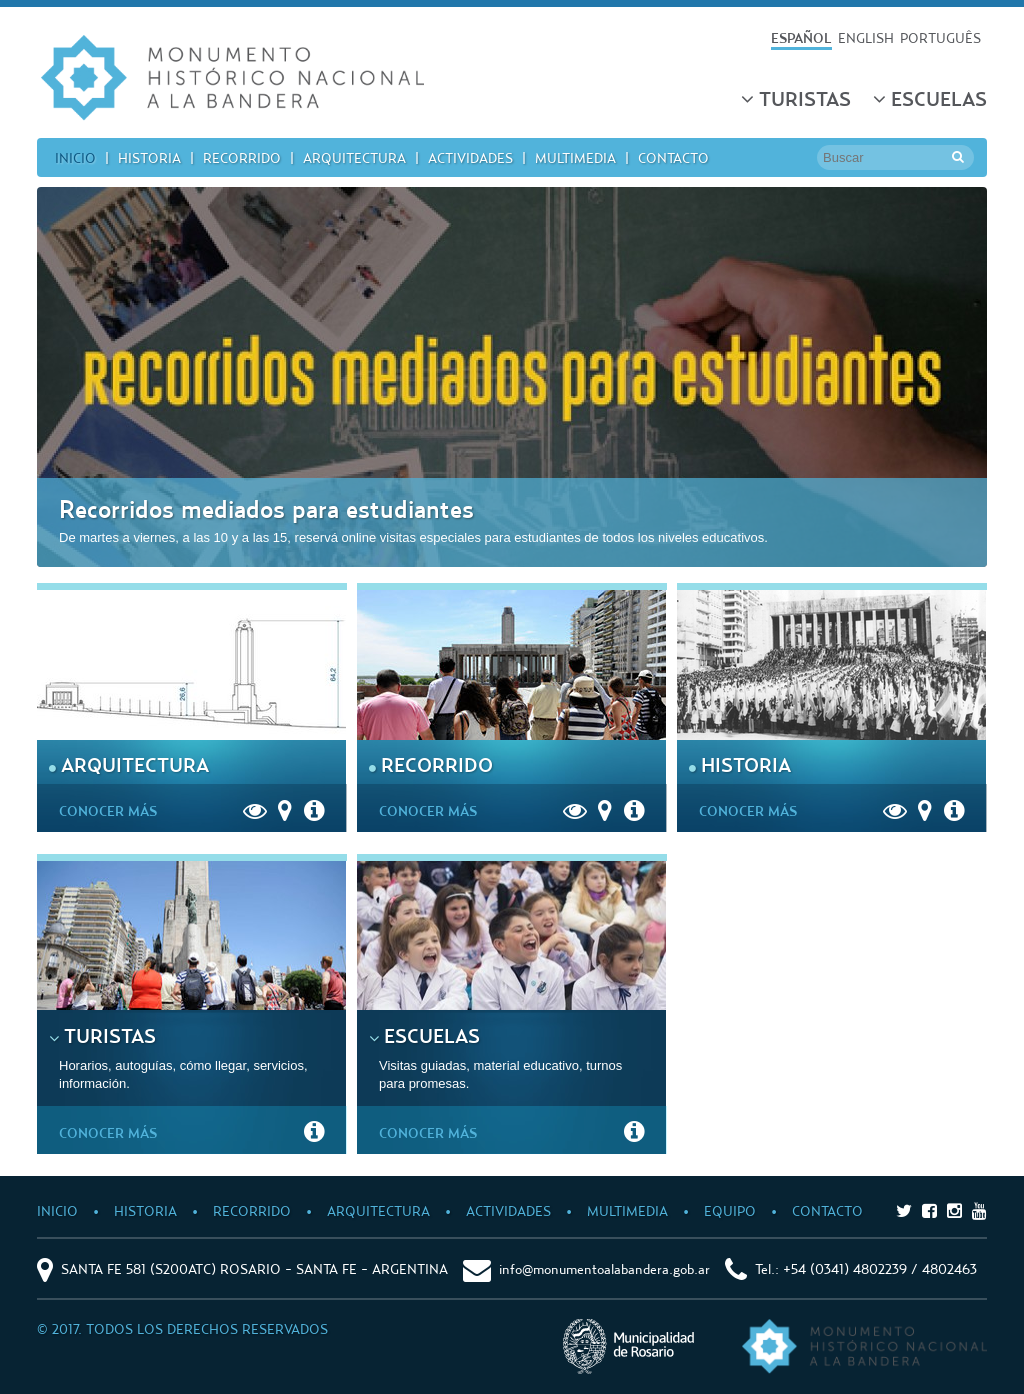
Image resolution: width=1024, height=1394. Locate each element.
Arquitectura (354, 157)
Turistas (796, 99)
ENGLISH (866, 37)
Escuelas (930, 99)
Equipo (730, 1210)
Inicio (75, 157)
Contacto (673, 157)
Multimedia (575, 157)
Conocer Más (112, 810)
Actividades (470, 157)
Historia (149, 157)
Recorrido (242, 157)
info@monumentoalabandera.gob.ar (604, 1267)
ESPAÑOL (801, 37)
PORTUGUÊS (940, 37)
